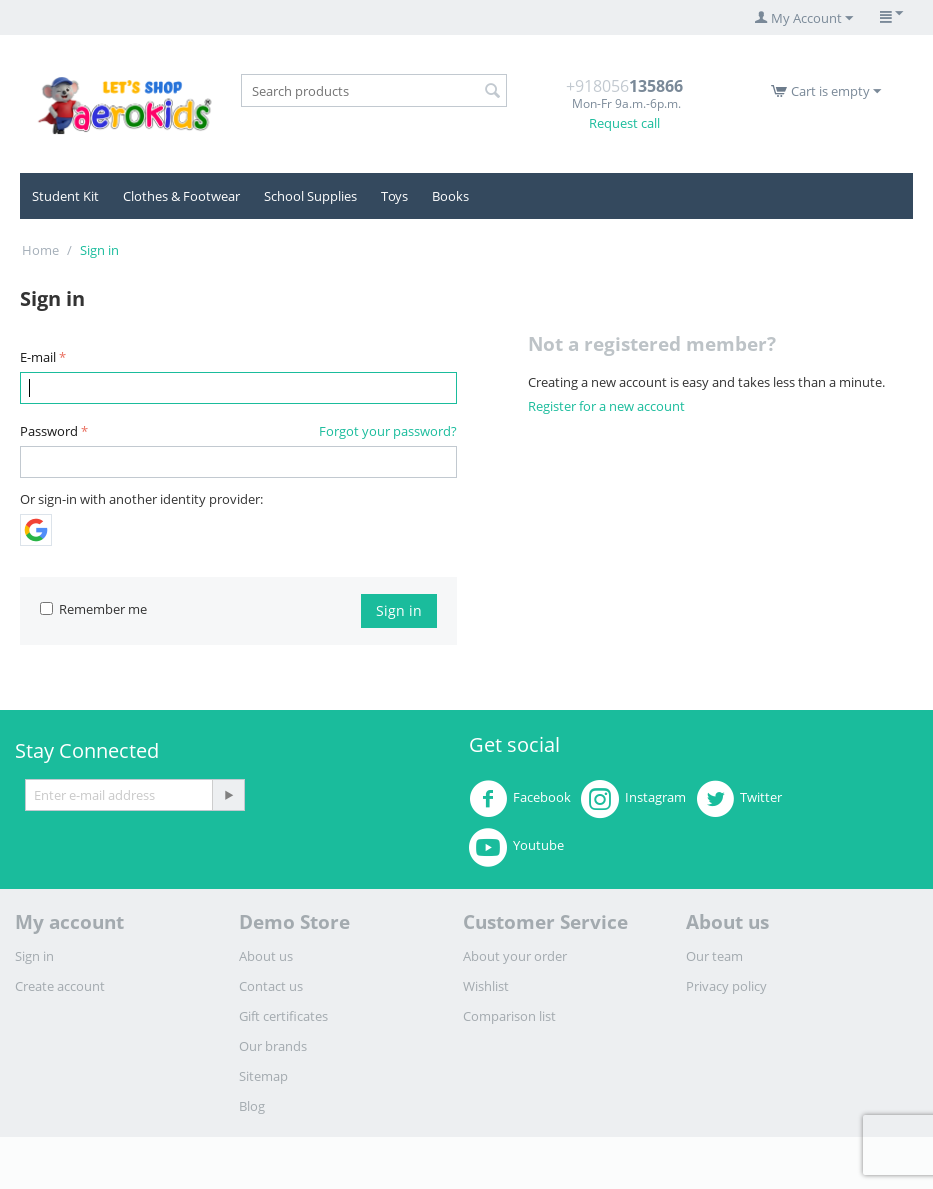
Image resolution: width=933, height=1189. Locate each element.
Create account (60, 986)
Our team (714, 956)
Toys (394, 196)
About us (266, 956)
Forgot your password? (388, 431)
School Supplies (310, 196)
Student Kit (65, 196)
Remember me (93, 609)
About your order (515, 956)
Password (49, 431)
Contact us (271, 986)
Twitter (739, 799)
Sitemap (263, 1076)
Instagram (633, 799)
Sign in (399, 610)
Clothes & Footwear (181, 196)
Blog (252, 1106)
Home (40, 250)
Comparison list (509, 1016)
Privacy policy (726, 986)
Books (450, 196)
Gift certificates (283, 1016)
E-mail (38, 357)
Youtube (516, 847)
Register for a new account (606, 406)
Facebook (520, 799)
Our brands (273, 1046)
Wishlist (486, 986)
